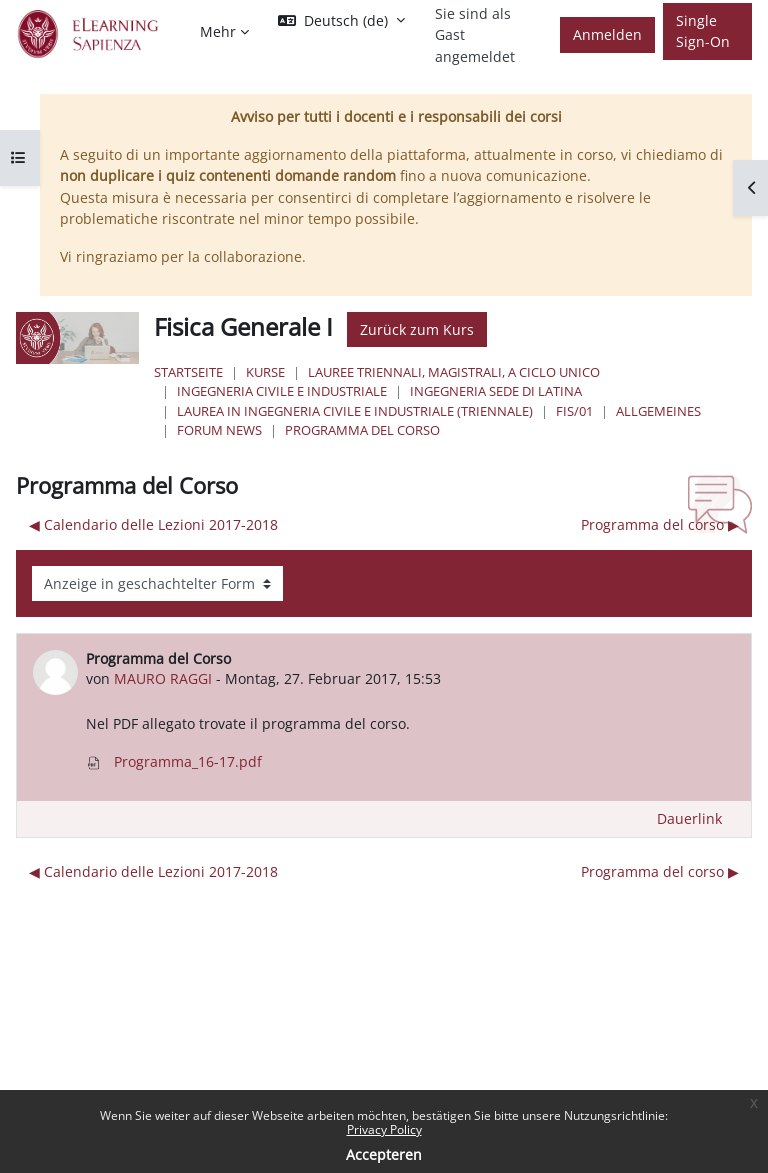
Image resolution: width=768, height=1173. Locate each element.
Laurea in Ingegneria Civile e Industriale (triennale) (355, 411)
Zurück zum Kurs (417, 329)
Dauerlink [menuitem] (689, 818)
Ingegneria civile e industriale (282, 391)
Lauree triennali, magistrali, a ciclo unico (454, 372)
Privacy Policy (384, 1129)
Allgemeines (658, 411)
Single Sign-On (703, 31)
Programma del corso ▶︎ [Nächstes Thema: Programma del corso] (660, 524)
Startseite (188, 372)
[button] (341, 21)
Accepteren (384, 1154)
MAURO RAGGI (163, 678)
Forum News (219, 430)
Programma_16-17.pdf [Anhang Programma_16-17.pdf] (174, 761)
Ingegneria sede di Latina (496, 391)
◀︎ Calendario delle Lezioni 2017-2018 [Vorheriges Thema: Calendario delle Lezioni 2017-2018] (153, 524)
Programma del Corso (362, 430)
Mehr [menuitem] (218, 31)
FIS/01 (574, 411)
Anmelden (607, 34)
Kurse (265, 372)
